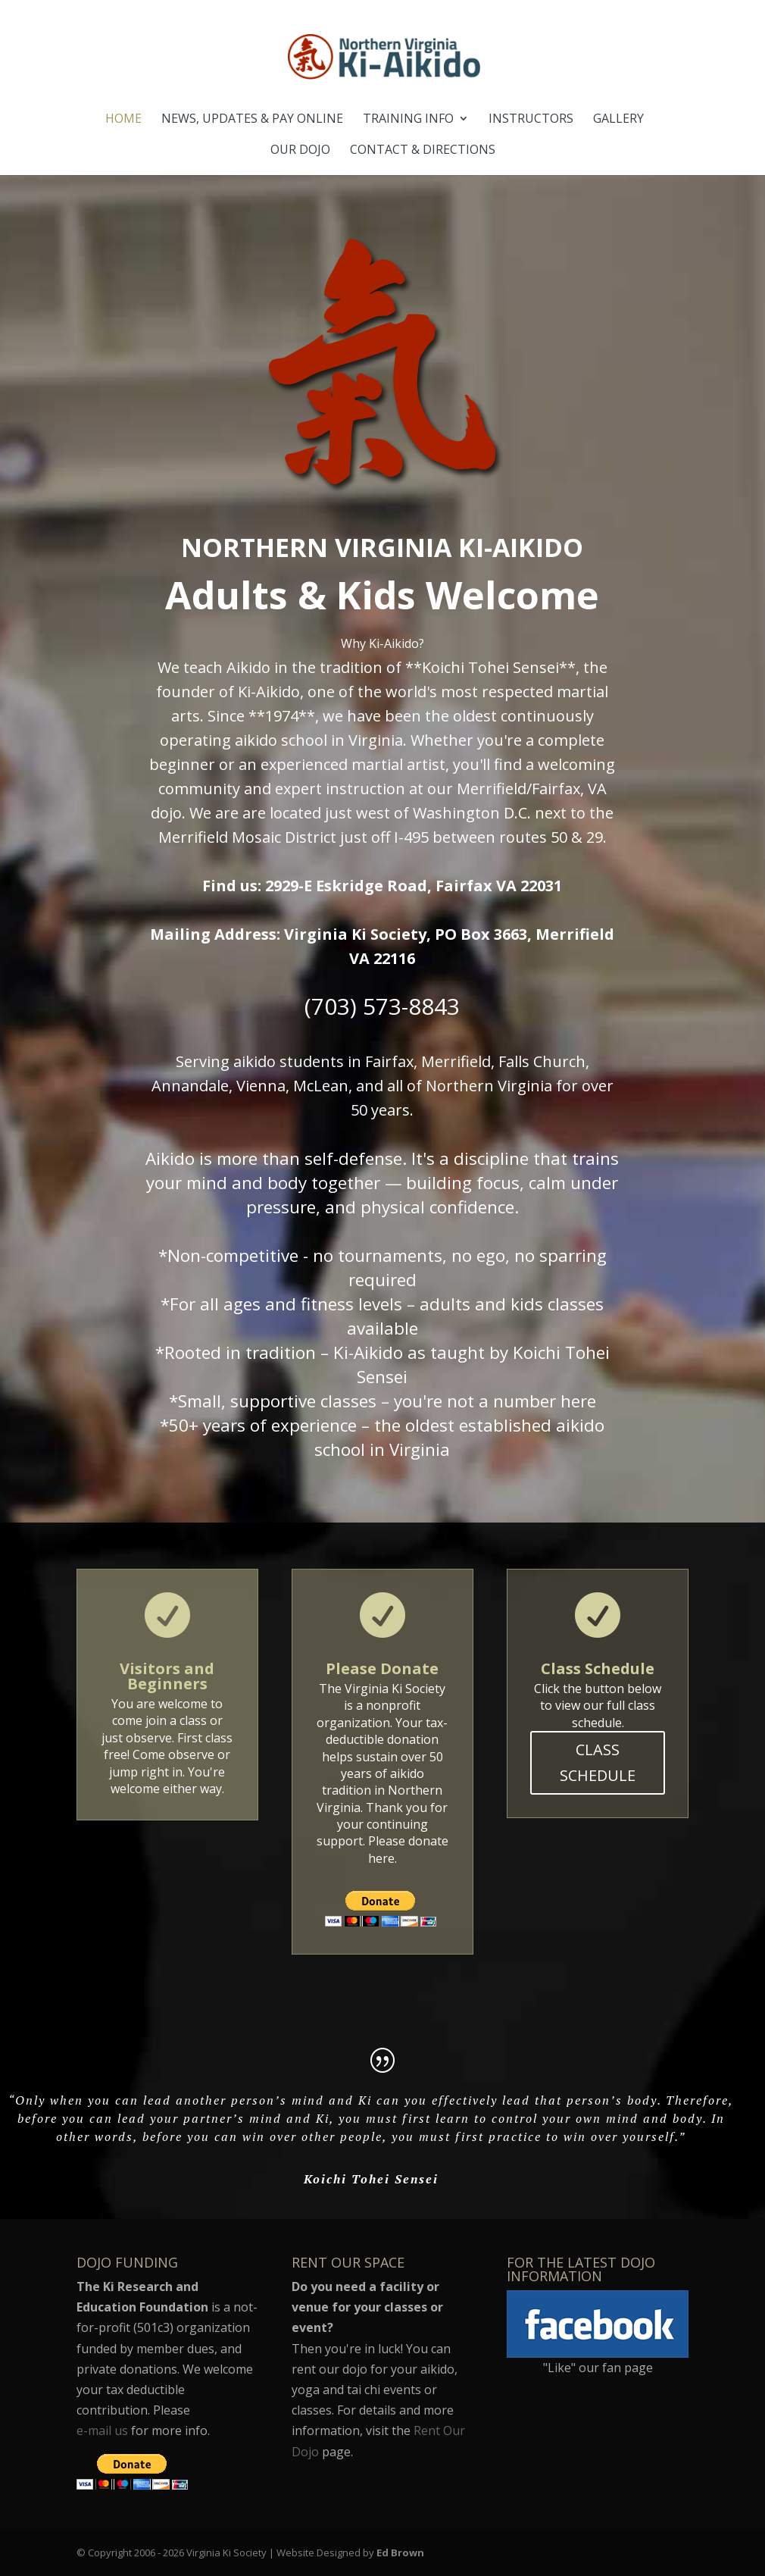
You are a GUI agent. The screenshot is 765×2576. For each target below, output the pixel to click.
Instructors (531, 120)
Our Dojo (300, 151)
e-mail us (102, 2430)
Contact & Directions (422, 151)
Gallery (618, 120)
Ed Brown (400, 2552)
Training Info (408, 120)
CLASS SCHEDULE (597, 1762)
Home (123, 120)
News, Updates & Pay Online (252, 120)
